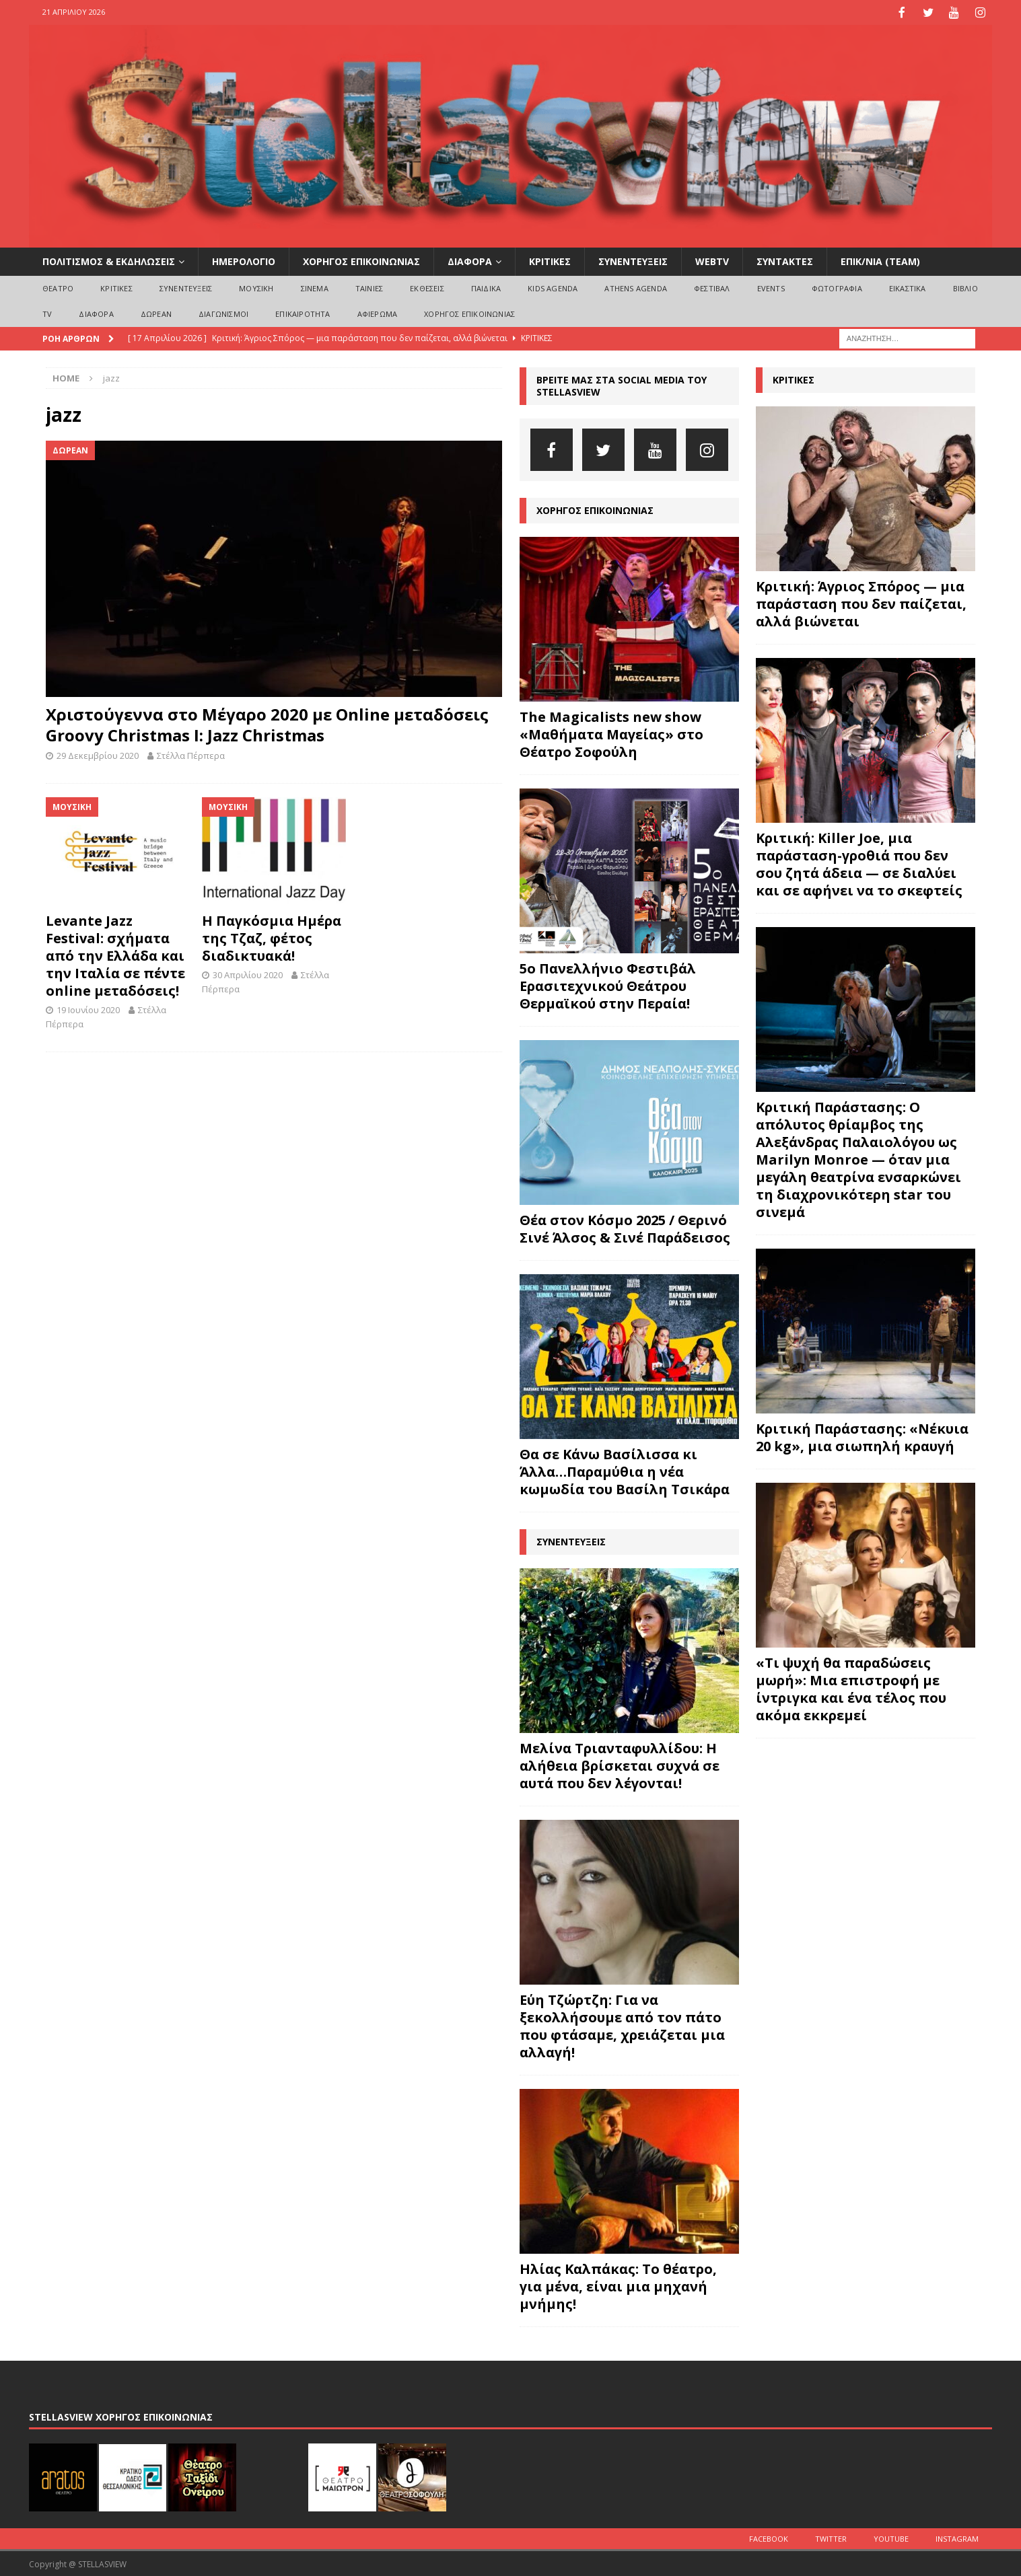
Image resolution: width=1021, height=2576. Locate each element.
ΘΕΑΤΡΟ (57, 287)
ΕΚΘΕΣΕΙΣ (427, 287)
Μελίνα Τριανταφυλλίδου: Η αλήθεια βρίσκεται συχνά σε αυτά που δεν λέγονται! (619, 1764)
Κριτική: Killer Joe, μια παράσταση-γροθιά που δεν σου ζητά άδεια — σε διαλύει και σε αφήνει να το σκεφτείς (859, 862)
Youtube (891, 2537)
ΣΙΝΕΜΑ (314, 287)
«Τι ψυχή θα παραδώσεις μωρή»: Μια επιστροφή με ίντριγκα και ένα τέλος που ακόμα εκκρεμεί (851, 1687)
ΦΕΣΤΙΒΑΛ (712, 287)
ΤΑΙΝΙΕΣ (369, 287)
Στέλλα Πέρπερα (191, 754)
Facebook (768, 2537)
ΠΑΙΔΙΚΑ (486, 287)
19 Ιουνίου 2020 (88, 1008)
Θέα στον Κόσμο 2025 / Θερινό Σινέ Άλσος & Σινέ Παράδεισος (625, 1227)
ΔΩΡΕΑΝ (156, 312)
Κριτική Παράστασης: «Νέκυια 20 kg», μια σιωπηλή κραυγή (862, 1436)
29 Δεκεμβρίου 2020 (98, 754)
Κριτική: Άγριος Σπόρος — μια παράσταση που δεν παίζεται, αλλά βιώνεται (861, 602)
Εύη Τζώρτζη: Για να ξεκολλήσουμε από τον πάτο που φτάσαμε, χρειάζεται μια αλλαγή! (622, 2024)
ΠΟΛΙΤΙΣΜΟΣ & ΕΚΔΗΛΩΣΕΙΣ (108, 260)
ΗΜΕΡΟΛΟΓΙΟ (243, 260)
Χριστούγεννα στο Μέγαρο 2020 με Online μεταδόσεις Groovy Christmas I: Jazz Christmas (267, 723)
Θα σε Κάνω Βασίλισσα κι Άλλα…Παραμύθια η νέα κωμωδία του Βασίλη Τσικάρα (625, 1470)
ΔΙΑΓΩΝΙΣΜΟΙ (223, 312)
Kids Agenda (552, 287)
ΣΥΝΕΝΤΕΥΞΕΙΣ (633, 260)
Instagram (957, 2537)
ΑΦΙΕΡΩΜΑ (377, 312)
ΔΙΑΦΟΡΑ (470, 260)
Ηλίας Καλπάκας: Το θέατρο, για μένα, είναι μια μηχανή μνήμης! (618, 2285)
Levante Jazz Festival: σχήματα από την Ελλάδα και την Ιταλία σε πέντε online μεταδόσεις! (115, 954)
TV (47, 312)
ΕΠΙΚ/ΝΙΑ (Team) (880, 260)
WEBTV (712, 260)
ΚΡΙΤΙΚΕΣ (550, 260)
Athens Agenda (635, 287)
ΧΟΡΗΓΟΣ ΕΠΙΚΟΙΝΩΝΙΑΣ (361, 260)
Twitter (831, 2537)
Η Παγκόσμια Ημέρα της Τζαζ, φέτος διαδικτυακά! (271, 936)
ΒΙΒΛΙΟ (965, 287)
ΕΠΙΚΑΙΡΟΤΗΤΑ (302, 312)
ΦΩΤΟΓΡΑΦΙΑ (837, 287)
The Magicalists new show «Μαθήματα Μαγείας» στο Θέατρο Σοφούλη (611, 733)
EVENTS (771, 287)
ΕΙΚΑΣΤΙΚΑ (907, 287)
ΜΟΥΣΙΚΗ (256, 287)
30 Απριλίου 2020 (248, 973)
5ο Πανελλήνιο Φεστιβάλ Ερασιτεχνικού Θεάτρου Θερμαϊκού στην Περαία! (608, 984)
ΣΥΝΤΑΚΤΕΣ (784, 260)
